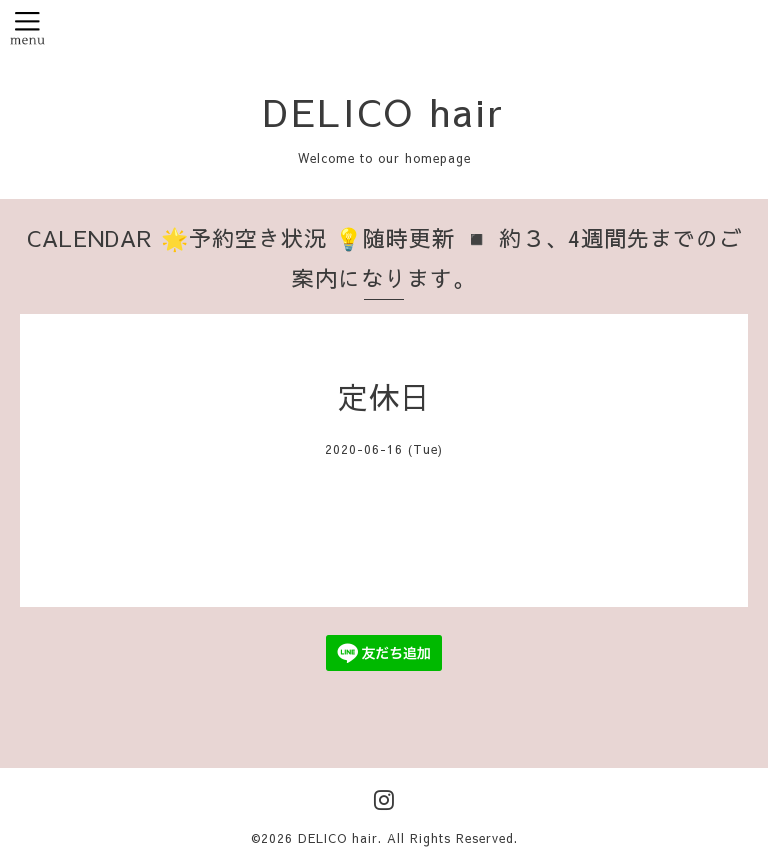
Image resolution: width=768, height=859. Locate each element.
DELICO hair (384, 111)
